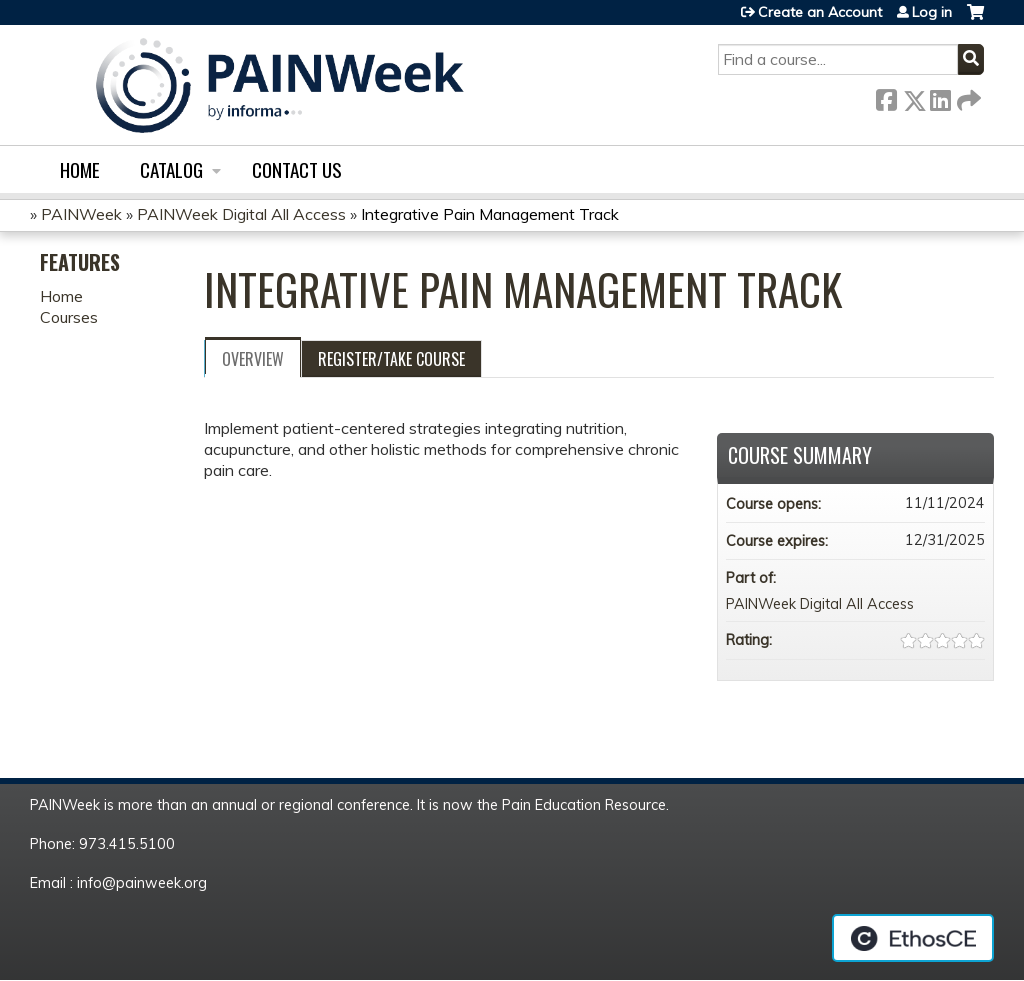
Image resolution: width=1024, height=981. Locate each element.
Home (80, 169)
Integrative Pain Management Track (490, 214)
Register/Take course (391, 359)
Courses (69, 317)
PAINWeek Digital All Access (241, 214)
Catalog (171, 169)
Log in (932, 12)
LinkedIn (940, 96)
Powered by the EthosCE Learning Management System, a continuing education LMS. (913, 938)
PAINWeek (81, 214)
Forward (967, 96)
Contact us (297, 169)
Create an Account (820, 12)
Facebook (886, 96)
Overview (253, 359)
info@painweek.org (142, 883)
